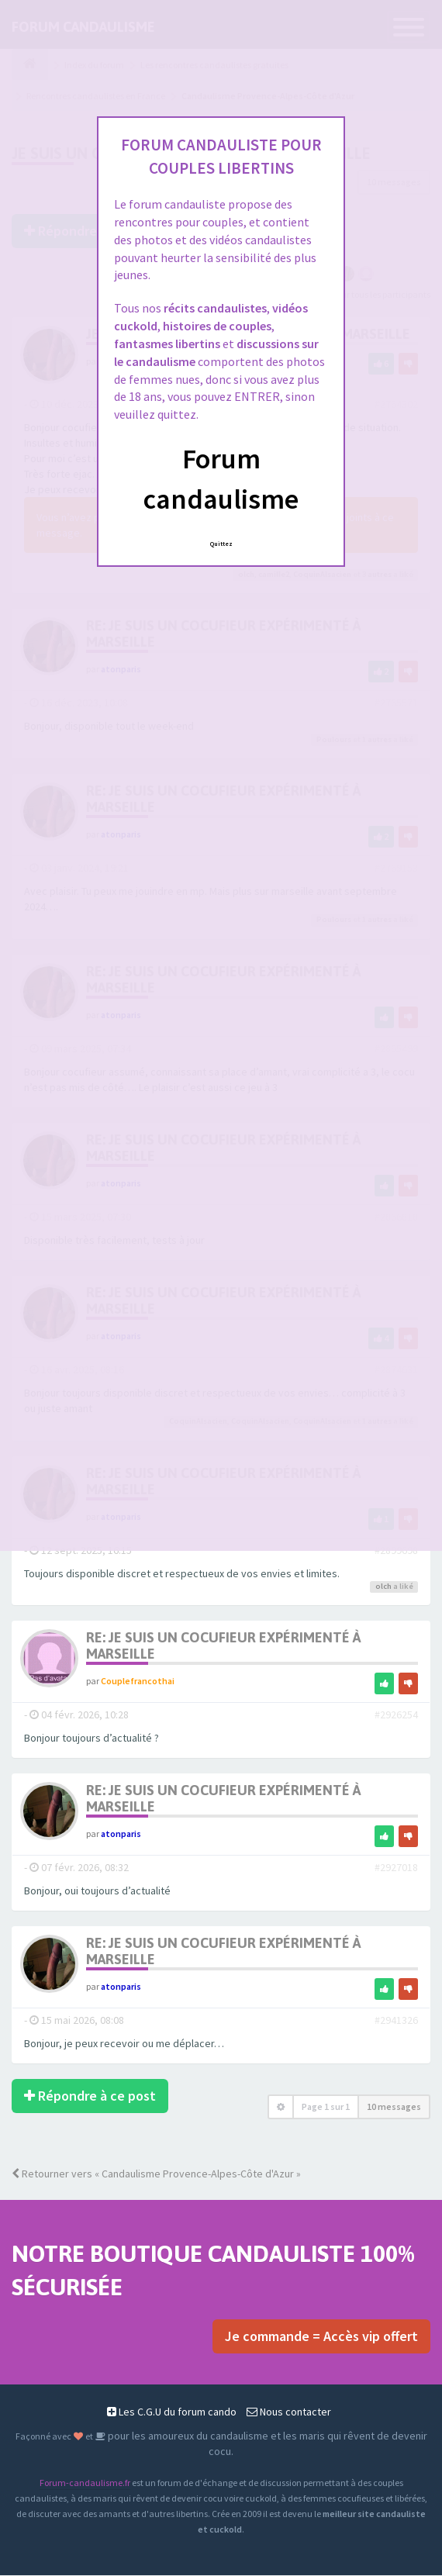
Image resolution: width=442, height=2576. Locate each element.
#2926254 (396, 1715)
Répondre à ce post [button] (90, 2096)
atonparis (121, 1834)
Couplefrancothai (137, 1681)
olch (383, 1586)
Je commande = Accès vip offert (321, 2337)
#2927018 (396, 1868)
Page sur (326, 2107)
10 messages (394, 2107)
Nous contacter (289, 2412)
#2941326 (396, 2021)
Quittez (221, 543)
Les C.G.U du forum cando (172, 2412)
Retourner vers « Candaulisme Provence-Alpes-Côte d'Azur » (156, 2174)
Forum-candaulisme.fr (85, 2483)
